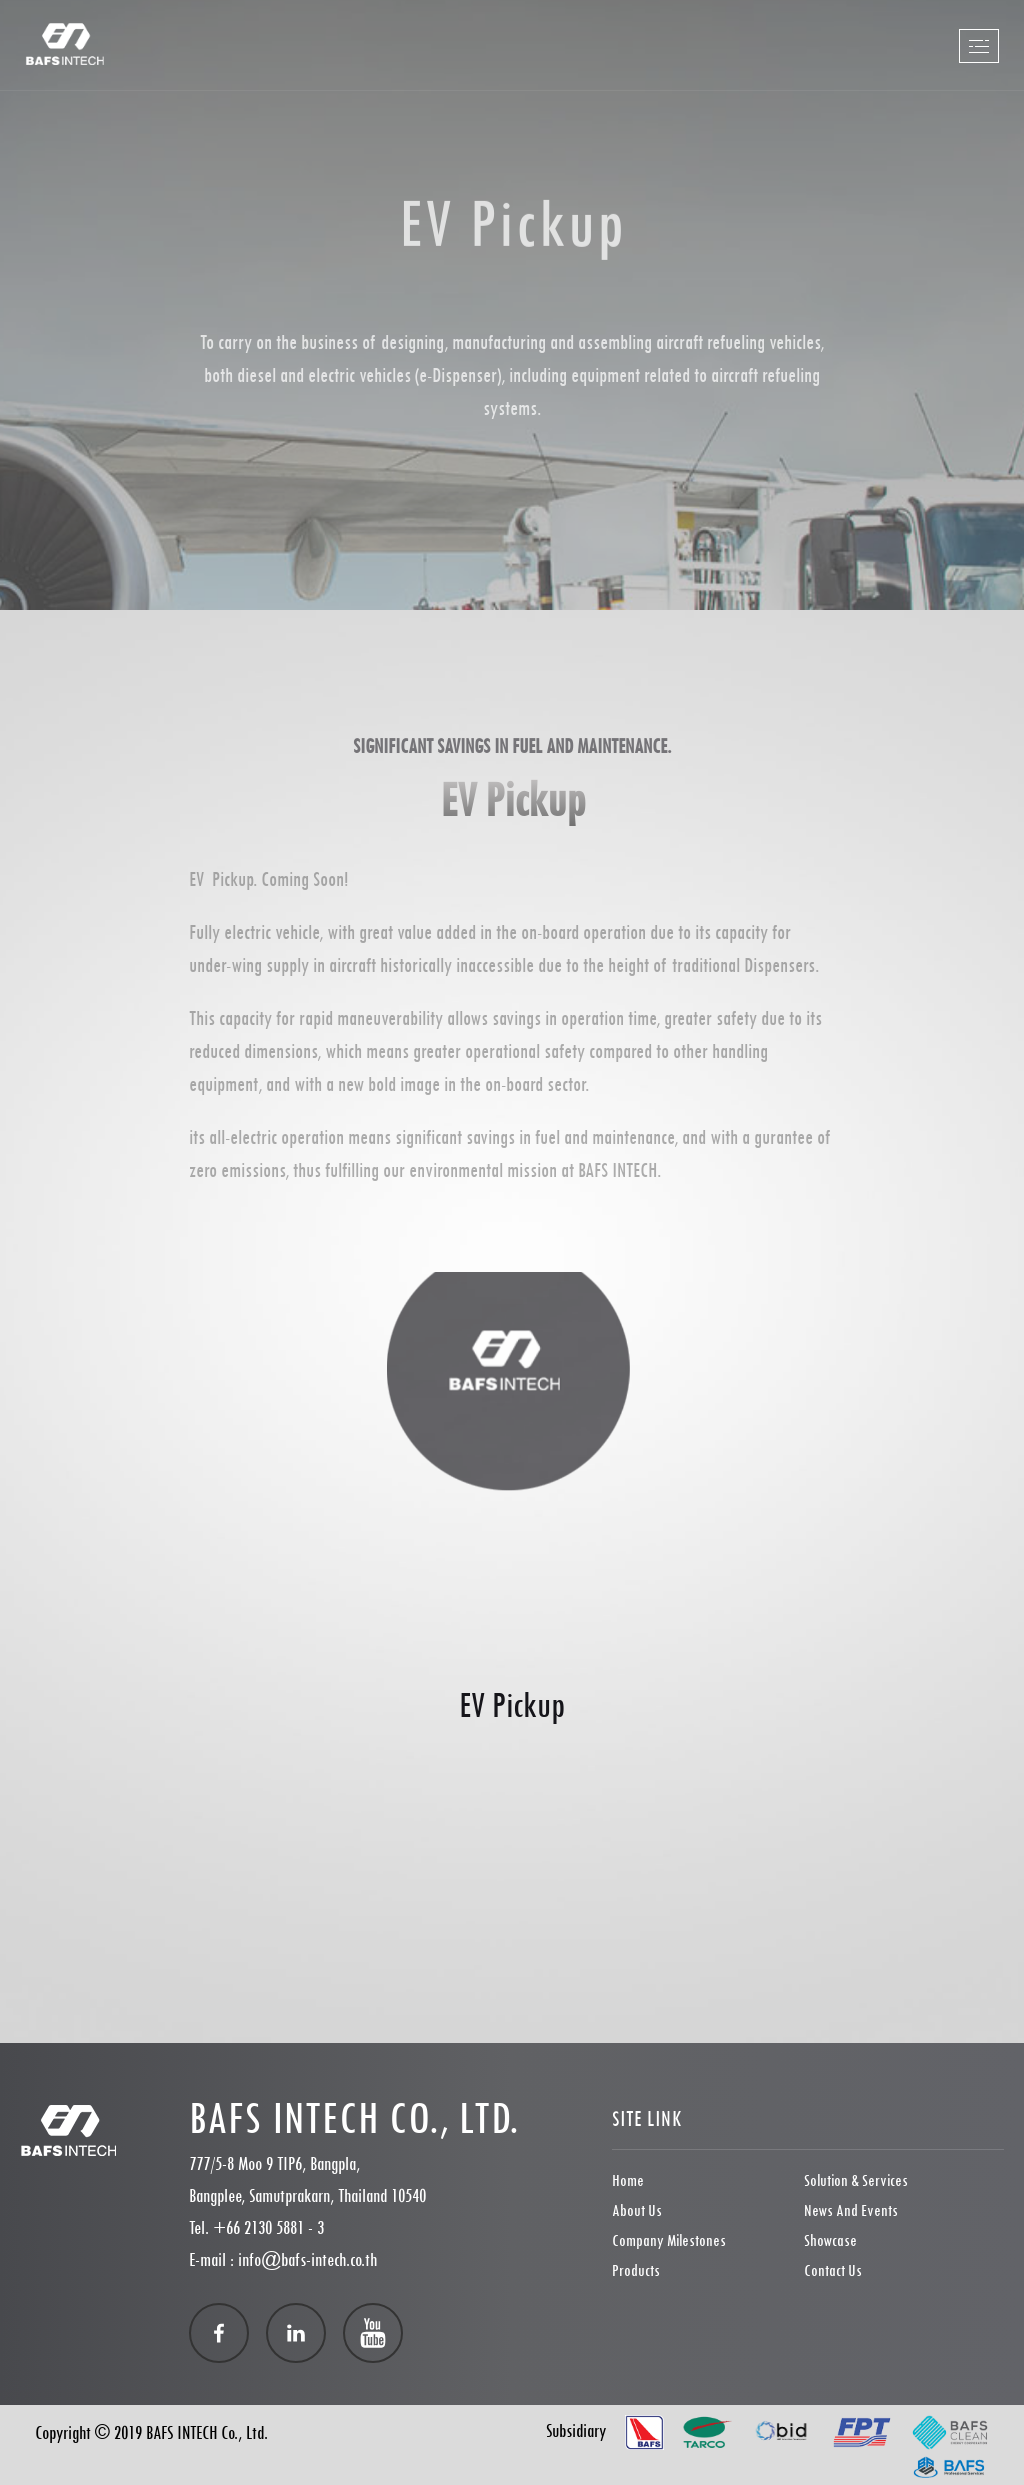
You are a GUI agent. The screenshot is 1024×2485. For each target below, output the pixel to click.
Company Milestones (669, 2240)
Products (636, 2270)
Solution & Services (856, 2180)
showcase (830, 2240)
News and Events (851, 2210)
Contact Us (833, 2270)
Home (628, 2180)
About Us (637, 2210)
